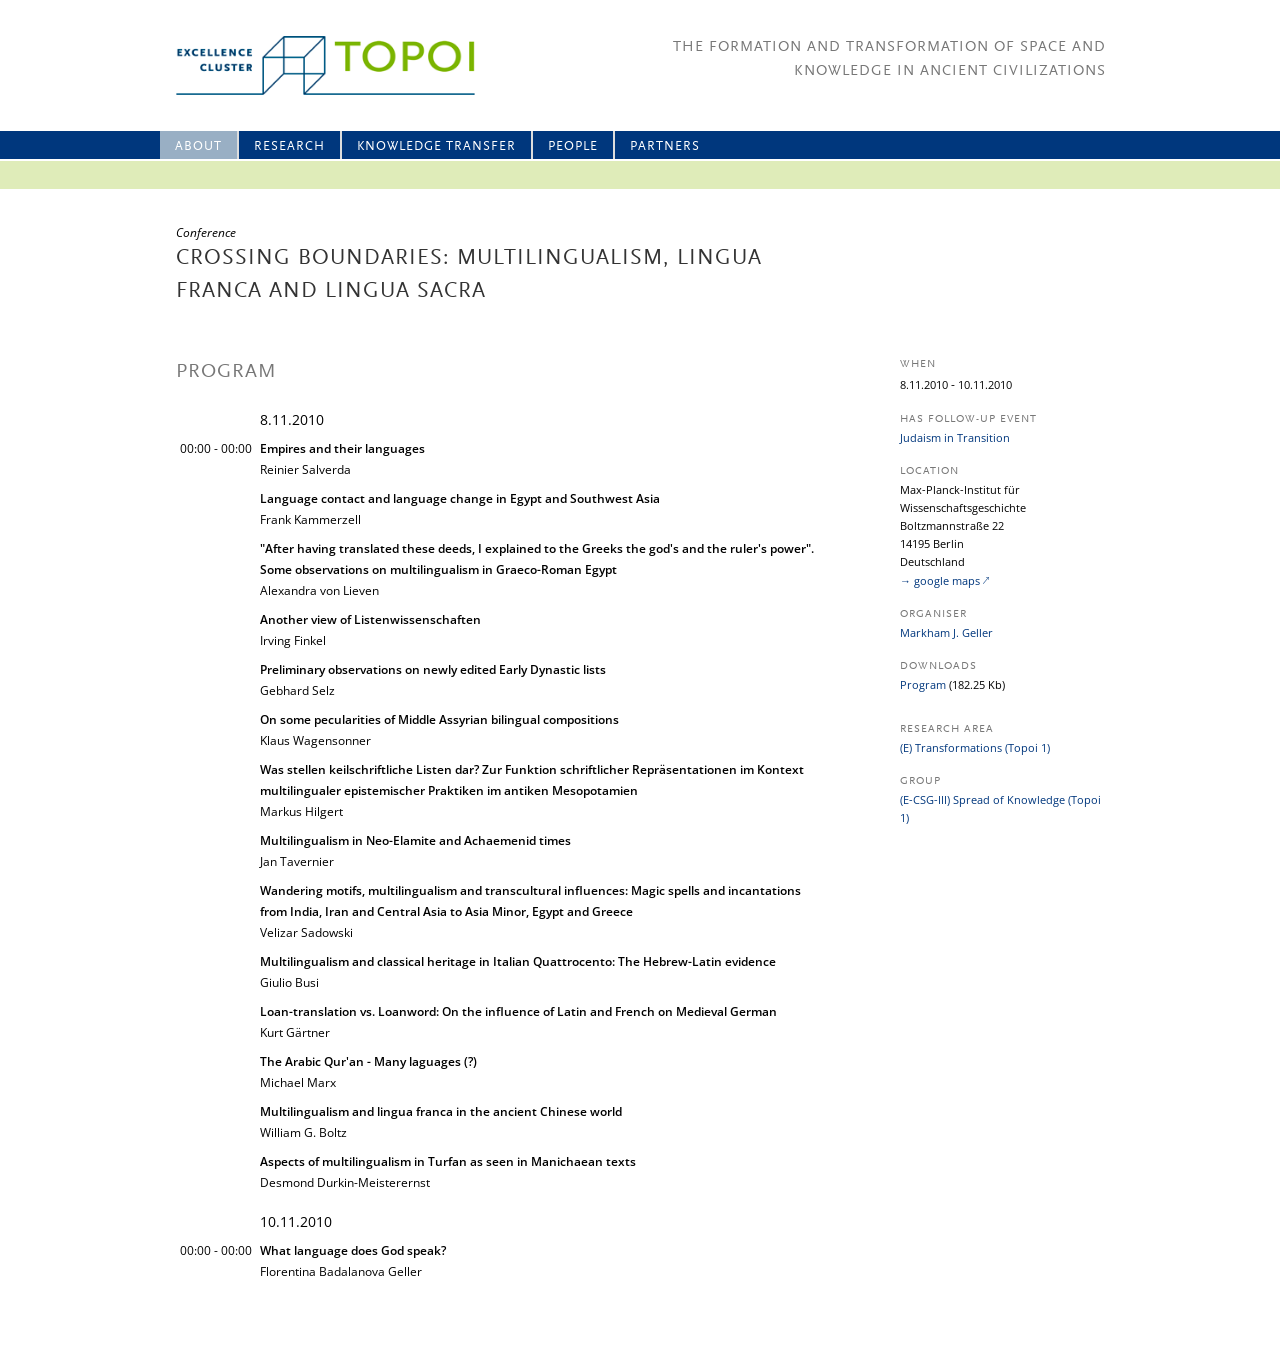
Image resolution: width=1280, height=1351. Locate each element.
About (198, 146)
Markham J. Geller (946, 632)
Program (923, 684)
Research (289, 146)
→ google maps (940, 580)
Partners (665, 146)
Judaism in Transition (955, 437)
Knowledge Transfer (436, 146)
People (573, 146)
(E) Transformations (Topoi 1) (975, 747)
